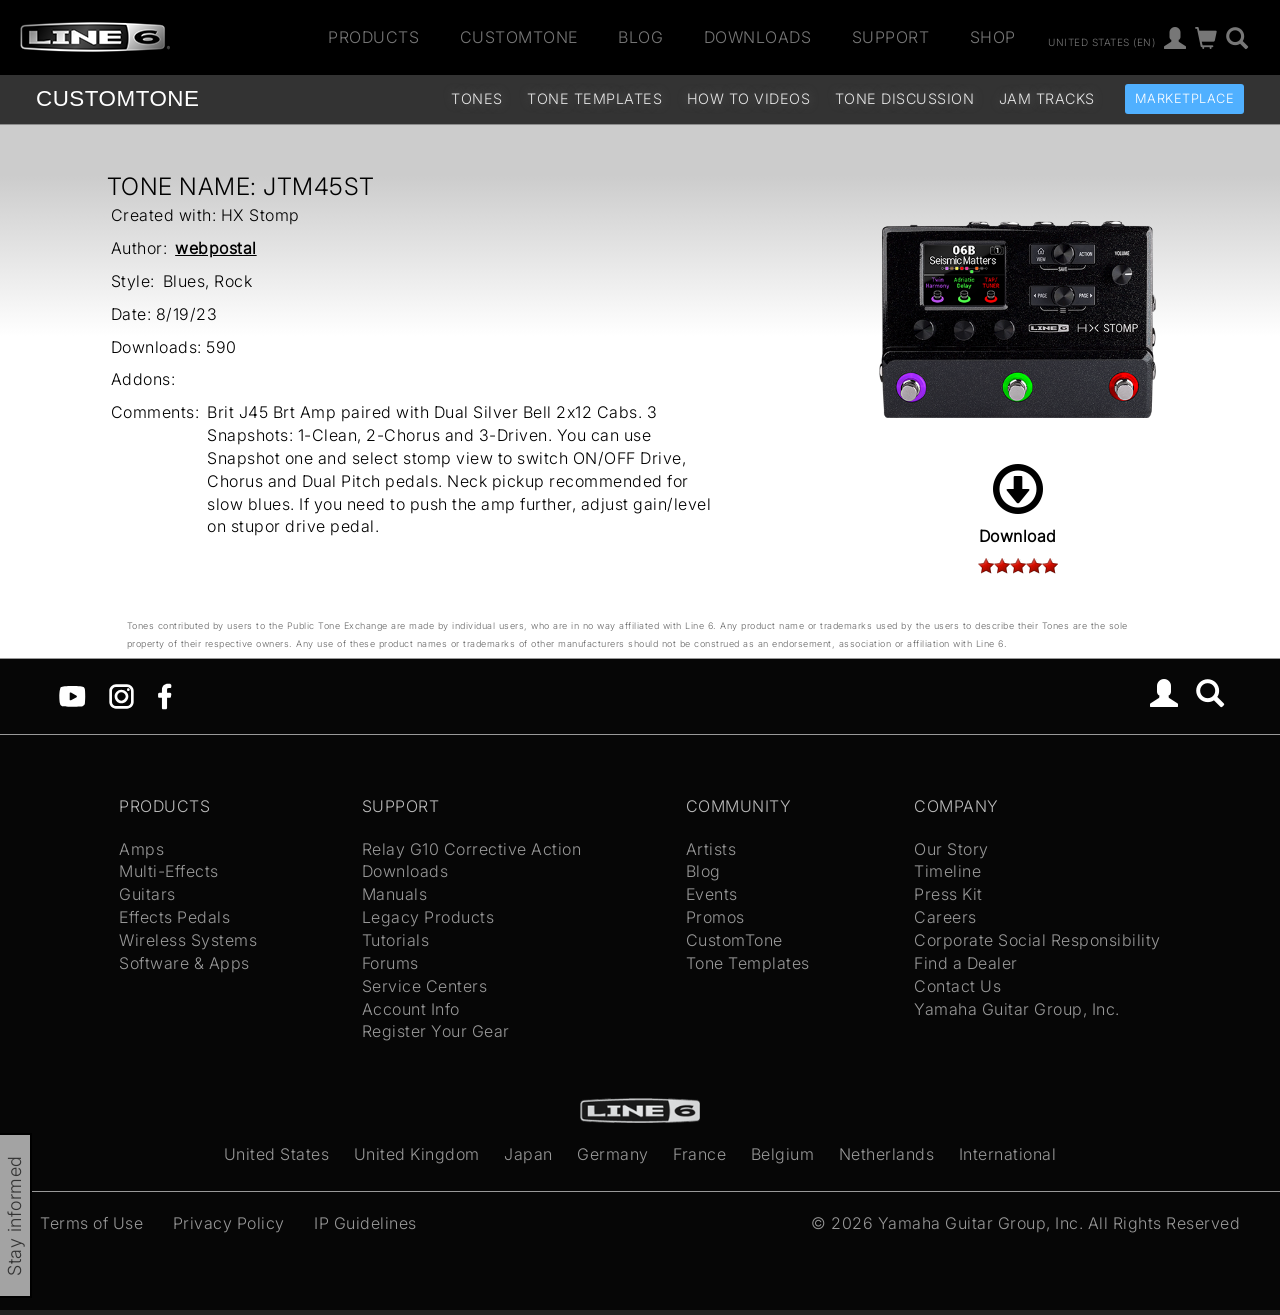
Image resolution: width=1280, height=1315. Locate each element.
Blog (640, 37)
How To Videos (749, 98)
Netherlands (887, 1154)
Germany (613, 1154)
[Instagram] (121, 695)
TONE (117, 98)
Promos (715, 917)
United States (277, 1154)
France (699, 1154)
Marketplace (1185, 98)
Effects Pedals (174, 917)
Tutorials (396, 940)
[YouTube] (72, 695)
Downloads (758, 37)
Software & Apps (184, 963)
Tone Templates (594, 98)
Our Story (951, 849)
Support (891, 37)
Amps (141, 849)
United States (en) (1101, 41)
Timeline (947, 871)
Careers (945, 917)
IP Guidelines (365, 1223)
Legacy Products (428, 917)
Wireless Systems (188, 940)
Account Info (411, 1009)
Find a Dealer (966, 963)
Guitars (147, 894)
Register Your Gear (436, 1031)
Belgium (783, 1154)
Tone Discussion (905, 98)
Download (1018, 505)
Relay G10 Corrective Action (472, 849)
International (1008, 1154)
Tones (477, 98)
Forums (390, 963)
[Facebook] (164, 695)
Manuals (395, 894)
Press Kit (948, 894)
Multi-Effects (169, 871)
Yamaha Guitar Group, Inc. (1017, 1009)
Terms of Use (91, 1223)
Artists (711, 849)
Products (373, 37)
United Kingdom (417, 1154)
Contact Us (957, 986)
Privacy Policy (229, 1223)
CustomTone (519, 37)
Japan (528, 1154)
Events (712, 894)
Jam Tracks (1047, 98)
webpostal (216, 248)
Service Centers (425, 986)
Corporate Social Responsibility (1037, 940)
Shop (993, 37)
